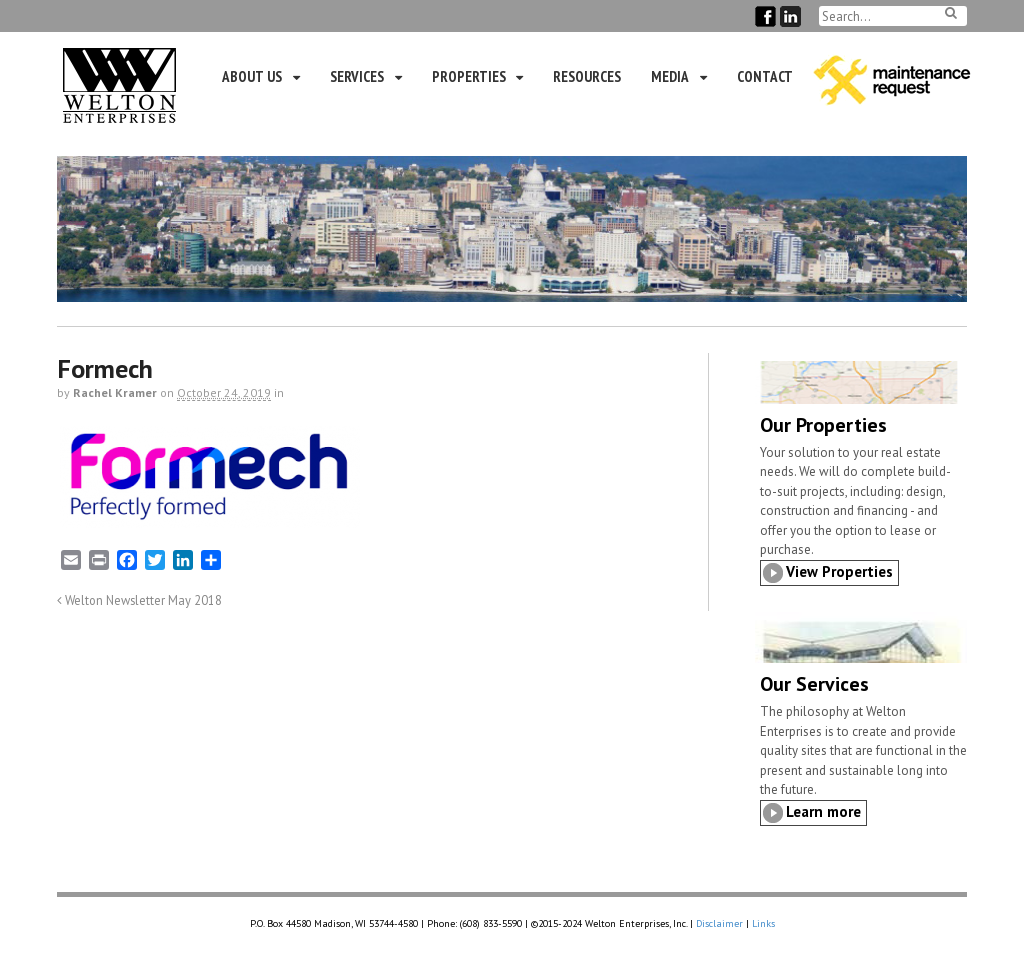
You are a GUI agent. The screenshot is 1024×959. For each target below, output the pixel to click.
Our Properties (823, 425)
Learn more (823, 811)
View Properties (839, 571)
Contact (765, 76)
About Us (252, 76)
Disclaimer (719, 923)
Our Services (814, 684)
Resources (587, 76)
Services (357, 76)
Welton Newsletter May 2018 (139, 600)
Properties (469, 76)
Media (670, 76)
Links (763, 923)
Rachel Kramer (115, 392)
